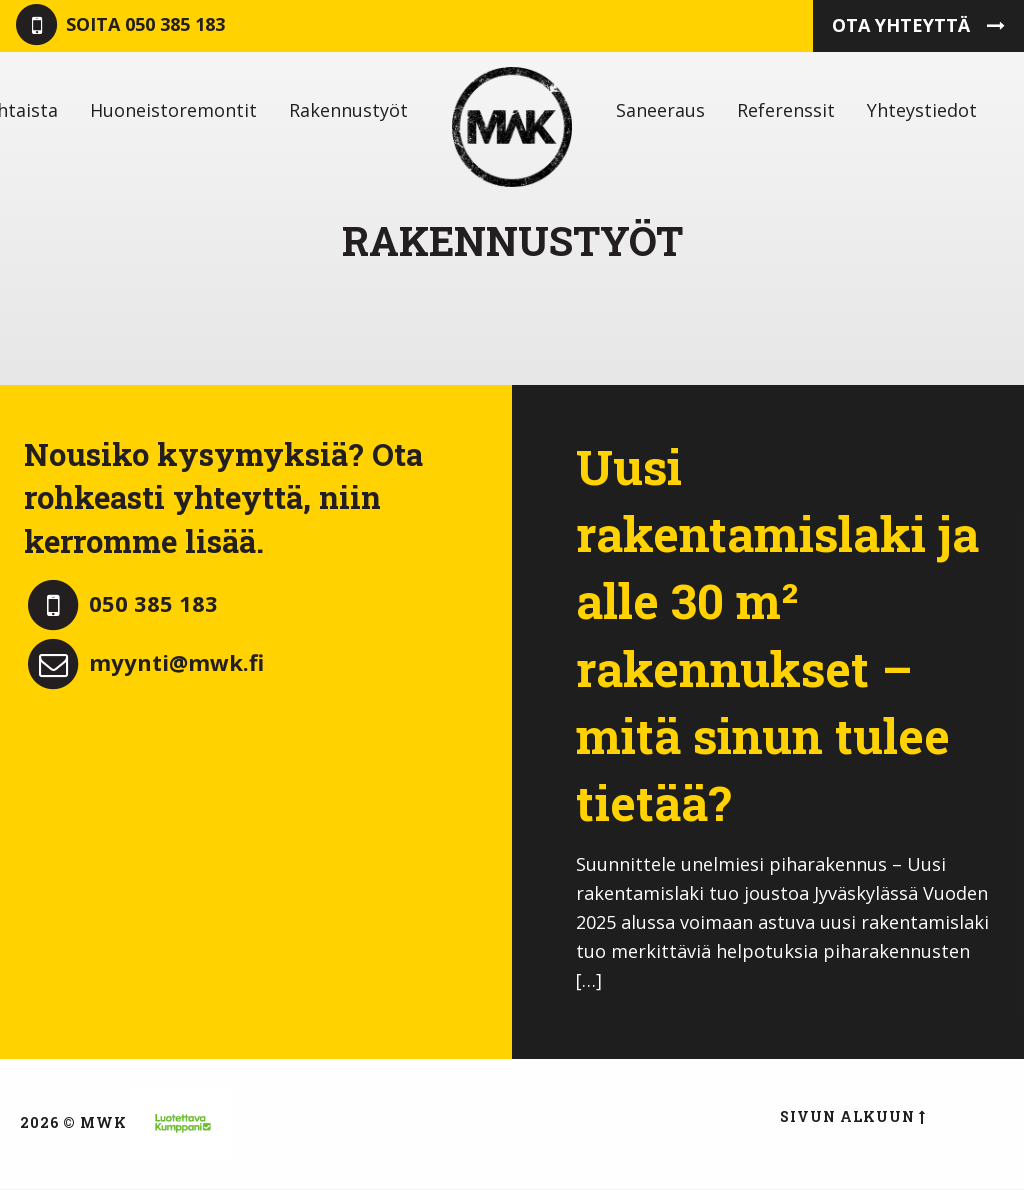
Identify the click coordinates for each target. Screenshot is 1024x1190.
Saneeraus (660, 110)
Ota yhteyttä (918, 25)
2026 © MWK (73, 1122)
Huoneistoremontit (173, 110)
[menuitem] (173, 110)
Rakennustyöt (348, 110)
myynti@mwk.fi (144, 662)
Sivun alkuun (853, 1116)
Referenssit (786, 110)
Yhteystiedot (922, 110)
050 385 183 (119, 26)
